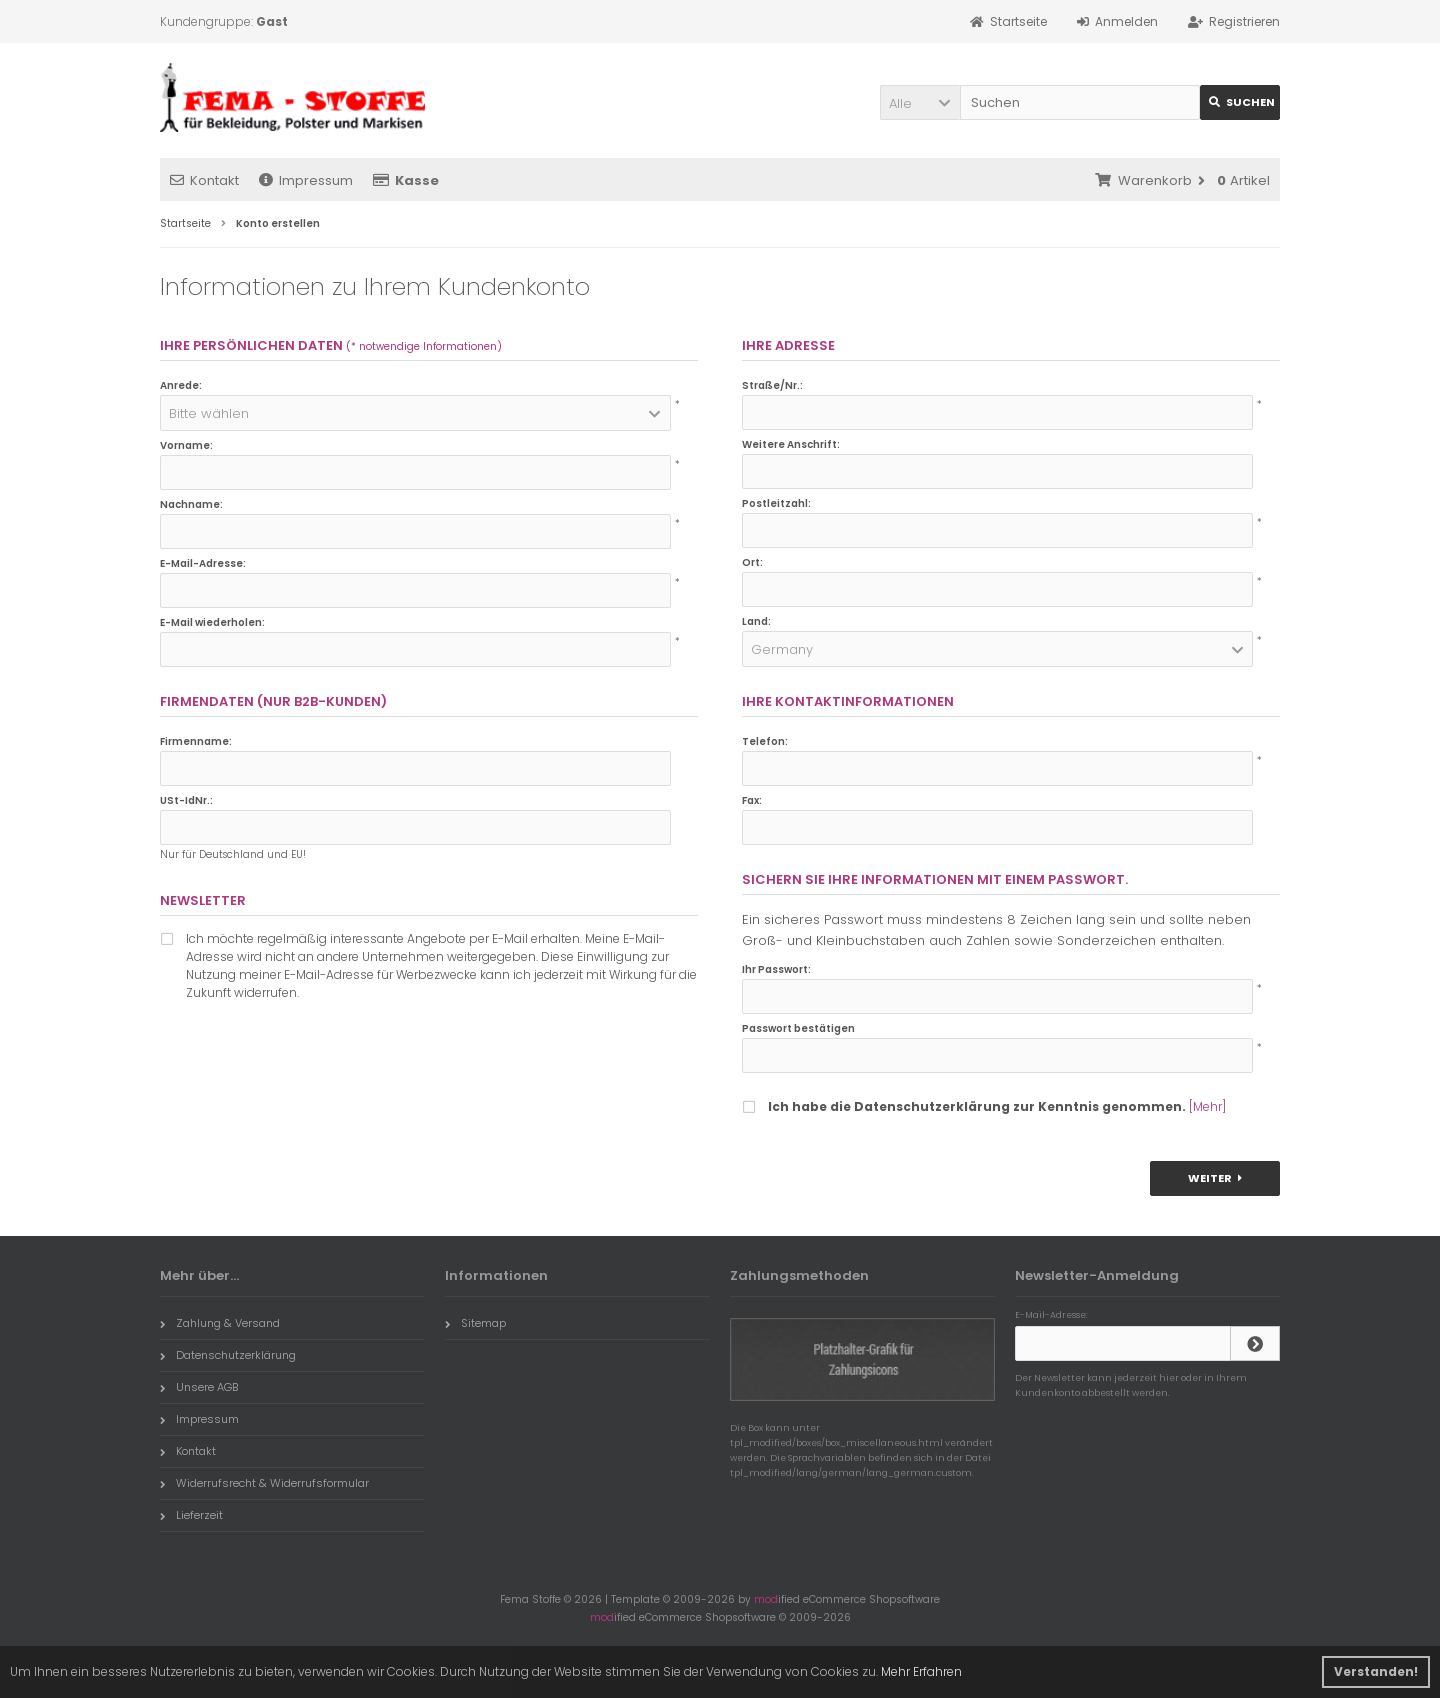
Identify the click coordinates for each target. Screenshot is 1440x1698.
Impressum (306, 180)
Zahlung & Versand (220, 1323)
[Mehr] (1207, 1106)
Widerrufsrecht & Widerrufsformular (264, 1483)
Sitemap (475, 1323)
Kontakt (204, 180)
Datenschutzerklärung (228, 1355)
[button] (920, 102)
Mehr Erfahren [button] (921, 1671)
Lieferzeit (191, 1515)
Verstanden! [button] (1376, 1671)
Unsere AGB (199, 1387)
